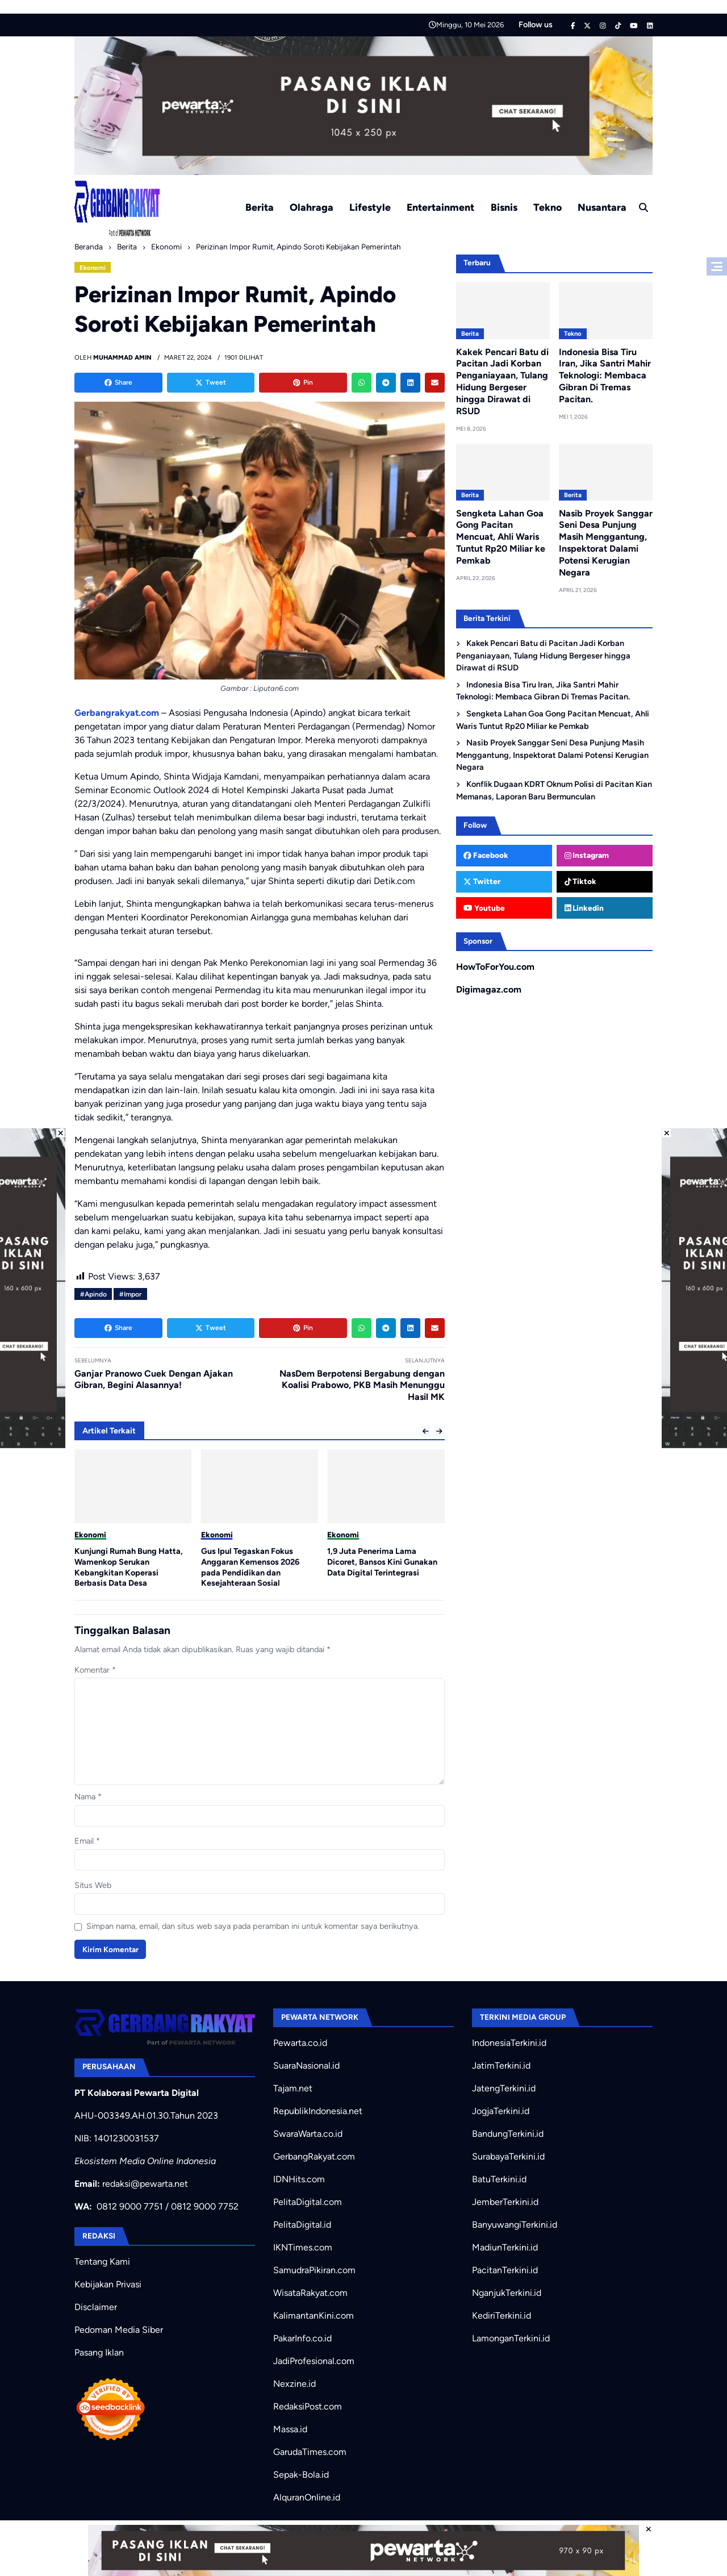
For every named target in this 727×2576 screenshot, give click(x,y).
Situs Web (92, 1885)
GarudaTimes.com (309, 2451)
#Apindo (93, 1294)
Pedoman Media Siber (118, 2329)
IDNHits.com (299, 2179)
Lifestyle (370, 207)
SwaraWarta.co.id (307, 2133)
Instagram (587, 855)
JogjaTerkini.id (500, 2111)
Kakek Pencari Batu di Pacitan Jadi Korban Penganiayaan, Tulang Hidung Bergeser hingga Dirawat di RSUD (502, 381)
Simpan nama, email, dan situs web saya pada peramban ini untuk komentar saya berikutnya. (252, 1926)
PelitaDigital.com (307, 2201)
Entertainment (440, 207)
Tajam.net (292, 2088)
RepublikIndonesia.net (317, 2111)
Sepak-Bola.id (301, 2474)
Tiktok (581, 881)
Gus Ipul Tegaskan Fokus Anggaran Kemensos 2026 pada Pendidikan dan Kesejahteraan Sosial (250, 1567)
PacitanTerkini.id (505, 2270)
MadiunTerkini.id (505, 2247)
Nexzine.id (294, 2383)
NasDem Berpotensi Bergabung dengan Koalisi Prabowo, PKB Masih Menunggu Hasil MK (362, 1385)
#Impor (130, 1294)
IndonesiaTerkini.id (509, 2042)
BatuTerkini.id (499, 2179)
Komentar (95, 1670)
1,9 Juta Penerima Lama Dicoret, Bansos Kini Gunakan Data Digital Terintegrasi (382, 1561)
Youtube (483, 907)
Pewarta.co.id (300, 2042)
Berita (259, 207)
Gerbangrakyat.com (116, 712)
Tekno (547, 207)
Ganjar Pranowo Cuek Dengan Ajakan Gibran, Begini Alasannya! (153, 1379)
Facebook (485, 855)
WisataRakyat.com (310, 2292)
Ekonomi (93, 268)
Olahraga (311, 207)
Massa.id (290, 2429)
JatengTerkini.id (504, 2088)
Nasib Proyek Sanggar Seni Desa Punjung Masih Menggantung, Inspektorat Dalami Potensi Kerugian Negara (606, 543)
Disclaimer (95, 2307)
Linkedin (584, 907)
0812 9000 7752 (205, 2206)
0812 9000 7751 (130, 2206)
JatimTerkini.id (501, 2065)
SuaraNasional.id (306, 2065)
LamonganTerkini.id (511, 2338)
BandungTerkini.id (508, 2133)
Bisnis (504, 207)
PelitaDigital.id (302, 2224)
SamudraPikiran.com (314, 2270)
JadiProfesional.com (313, 2361)
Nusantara (602, 207)
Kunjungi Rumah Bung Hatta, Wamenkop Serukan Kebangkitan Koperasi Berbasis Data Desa (128, 1567)
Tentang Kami (102, 2261)
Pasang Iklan (99, 2352)
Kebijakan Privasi (107, 2284)
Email (87, 1841)
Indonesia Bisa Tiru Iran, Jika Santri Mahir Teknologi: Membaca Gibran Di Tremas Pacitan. (605, 376)
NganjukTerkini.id (506, 2292)
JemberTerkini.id (505, 2201)
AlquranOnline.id (306, 2497)
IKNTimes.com (302, 2247)
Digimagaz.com (488, 989)
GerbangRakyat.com (314, 2156)
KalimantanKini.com (313, 2315)
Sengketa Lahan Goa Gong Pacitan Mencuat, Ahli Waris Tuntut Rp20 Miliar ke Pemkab (500, 537)
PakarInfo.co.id (302, 2338)
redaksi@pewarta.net (145, 2183)
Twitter (481, 881)
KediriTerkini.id (501, 2315)
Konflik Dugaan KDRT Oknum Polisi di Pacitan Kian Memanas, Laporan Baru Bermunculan (554, 790)
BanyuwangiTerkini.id (514, 2224)
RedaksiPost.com (307, 2406)
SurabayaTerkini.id (508, 2156)
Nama (88, 1796)
